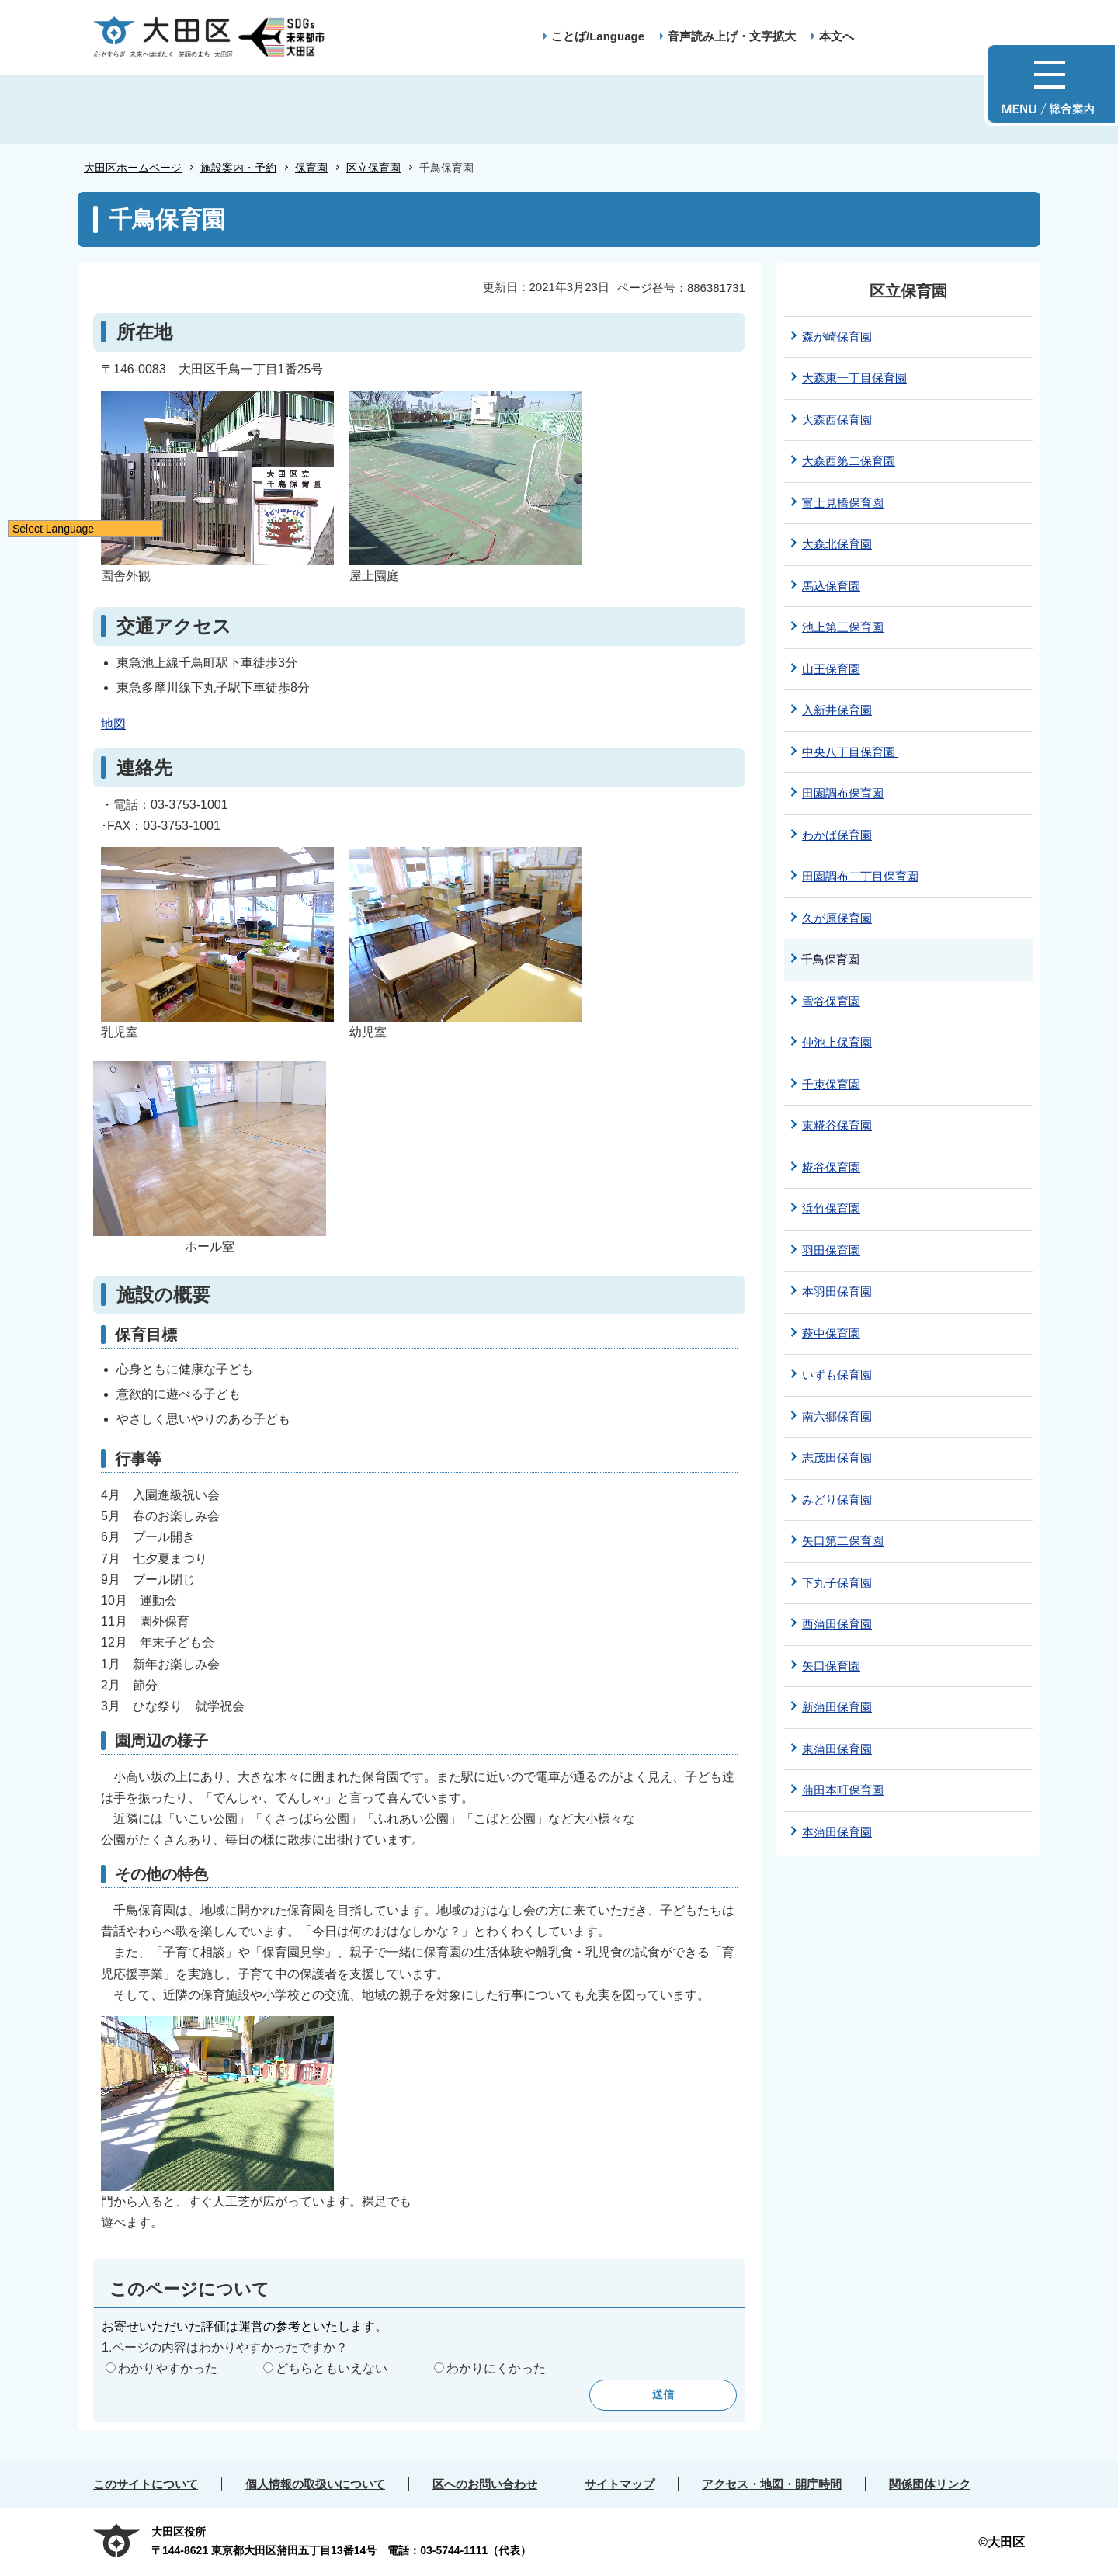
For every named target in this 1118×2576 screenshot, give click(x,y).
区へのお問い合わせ (484, 2484)
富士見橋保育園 (843, 502)
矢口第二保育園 (843, 1540)
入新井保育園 (837, 710)
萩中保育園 (831, 1333)
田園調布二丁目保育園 (860, 876)
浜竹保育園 (831, 1208)
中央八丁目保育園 (850, 752)
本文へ (836, 36)
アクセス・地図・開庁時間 (772, 2484)
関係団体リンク (929, 2484)
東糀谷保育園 (837, 1125)
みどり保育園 (837, 1499)
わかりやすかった (167, 2368)
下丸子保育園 (837, 1582)
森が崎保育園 (837, 336)
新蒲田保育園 (837, 1706)
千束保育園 (831, 1084)
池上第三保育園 (843, 627)
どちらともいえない (331, 2368)
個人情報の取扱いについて (315, 2484)
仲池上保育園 (837, 1042)
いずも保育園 (837, 1374)
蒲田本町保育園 (843, 1790)
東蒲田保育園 (837, 1748)
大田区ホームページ (133, 167)
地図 (113, 724)
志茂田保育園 (837, 1457)
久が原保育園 (837, 918)
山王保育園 (831, 668)
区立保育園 (373, 167)
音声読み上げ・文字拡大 (732, 36)
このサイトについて (145, 2484)
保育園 (311, 167)
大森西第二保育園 (848, 460)
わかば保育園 (837, 835)
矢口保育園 (831, 1665)
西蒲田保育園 (837, 1623)
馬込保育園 (831, 585)
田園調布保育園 (843, 793)
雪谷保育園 (831, 1001)
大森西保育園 (837, 419)
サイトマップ (619, 2484)
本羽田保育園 (837, 1291)
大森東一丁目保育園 (854, 377)
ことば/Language (597, 36)
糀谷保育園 (831, 1167)
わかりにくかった (496, 2368)
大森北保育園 (837, 543)
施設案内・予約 (238, 167)
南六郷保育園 (837, 1416)
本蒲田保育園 (837, 1831)
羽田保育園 (831, 1250)
